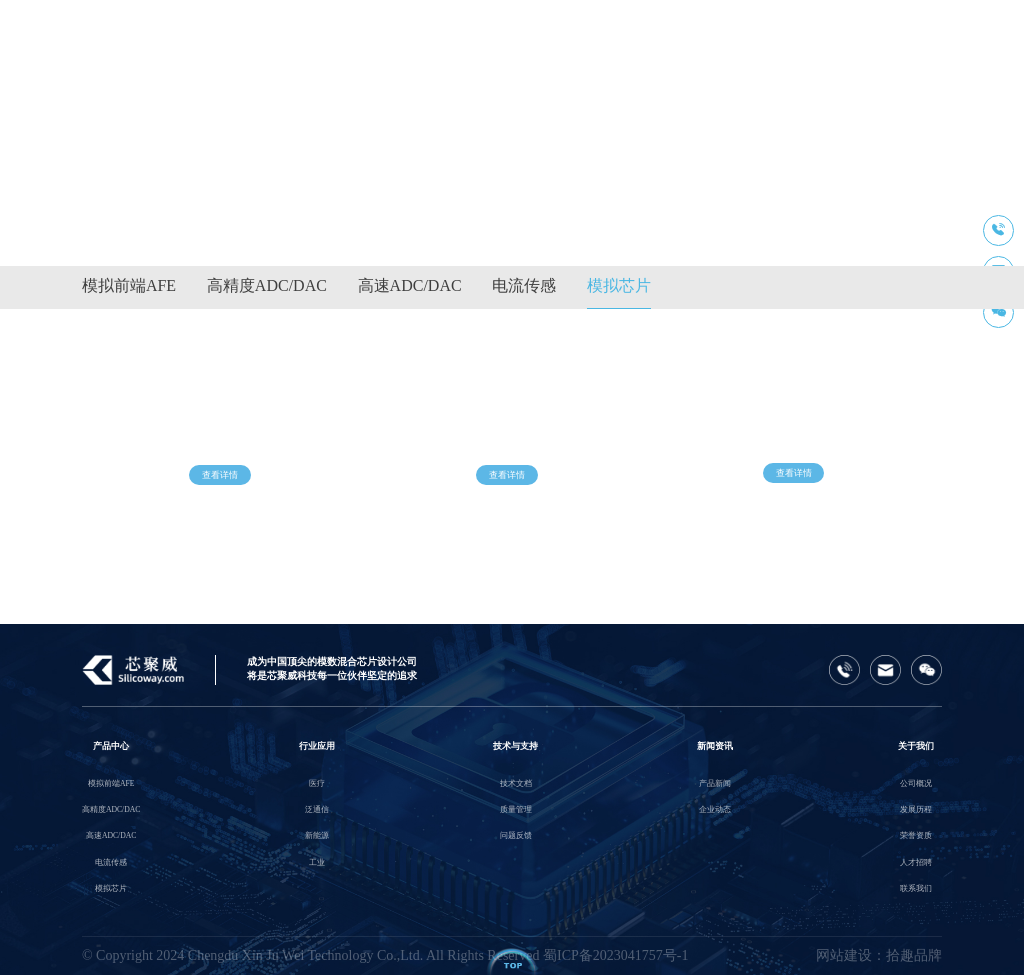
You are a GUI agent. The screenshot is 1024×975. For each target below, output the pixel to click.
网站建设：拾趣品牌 (879, 955)
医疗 (317, 783)
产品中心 (111, 746)
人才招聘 (916, 862)
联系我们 (916, 888)
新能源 (317, 835)
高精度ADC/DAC (267, 285)
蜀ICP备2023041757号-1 (615, 955)
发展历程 (916, 809)
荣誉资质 (916, 835)
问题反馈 (516, 835)
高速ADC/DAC (410, 285)
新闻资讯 (715, 746)
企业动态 (715, 809)
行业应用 (317, 746)
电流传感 (524, 285)
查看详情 (220, 484)
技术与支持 (515, 746)
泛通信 (317, 809)
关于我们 (916, 746)
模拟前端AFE (129, 285)
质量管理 (516, 809)
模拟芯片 (619, 285)
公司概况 (916, 783)
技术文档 (516, 783)
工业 (317, 862)
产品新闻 (715, 783)
